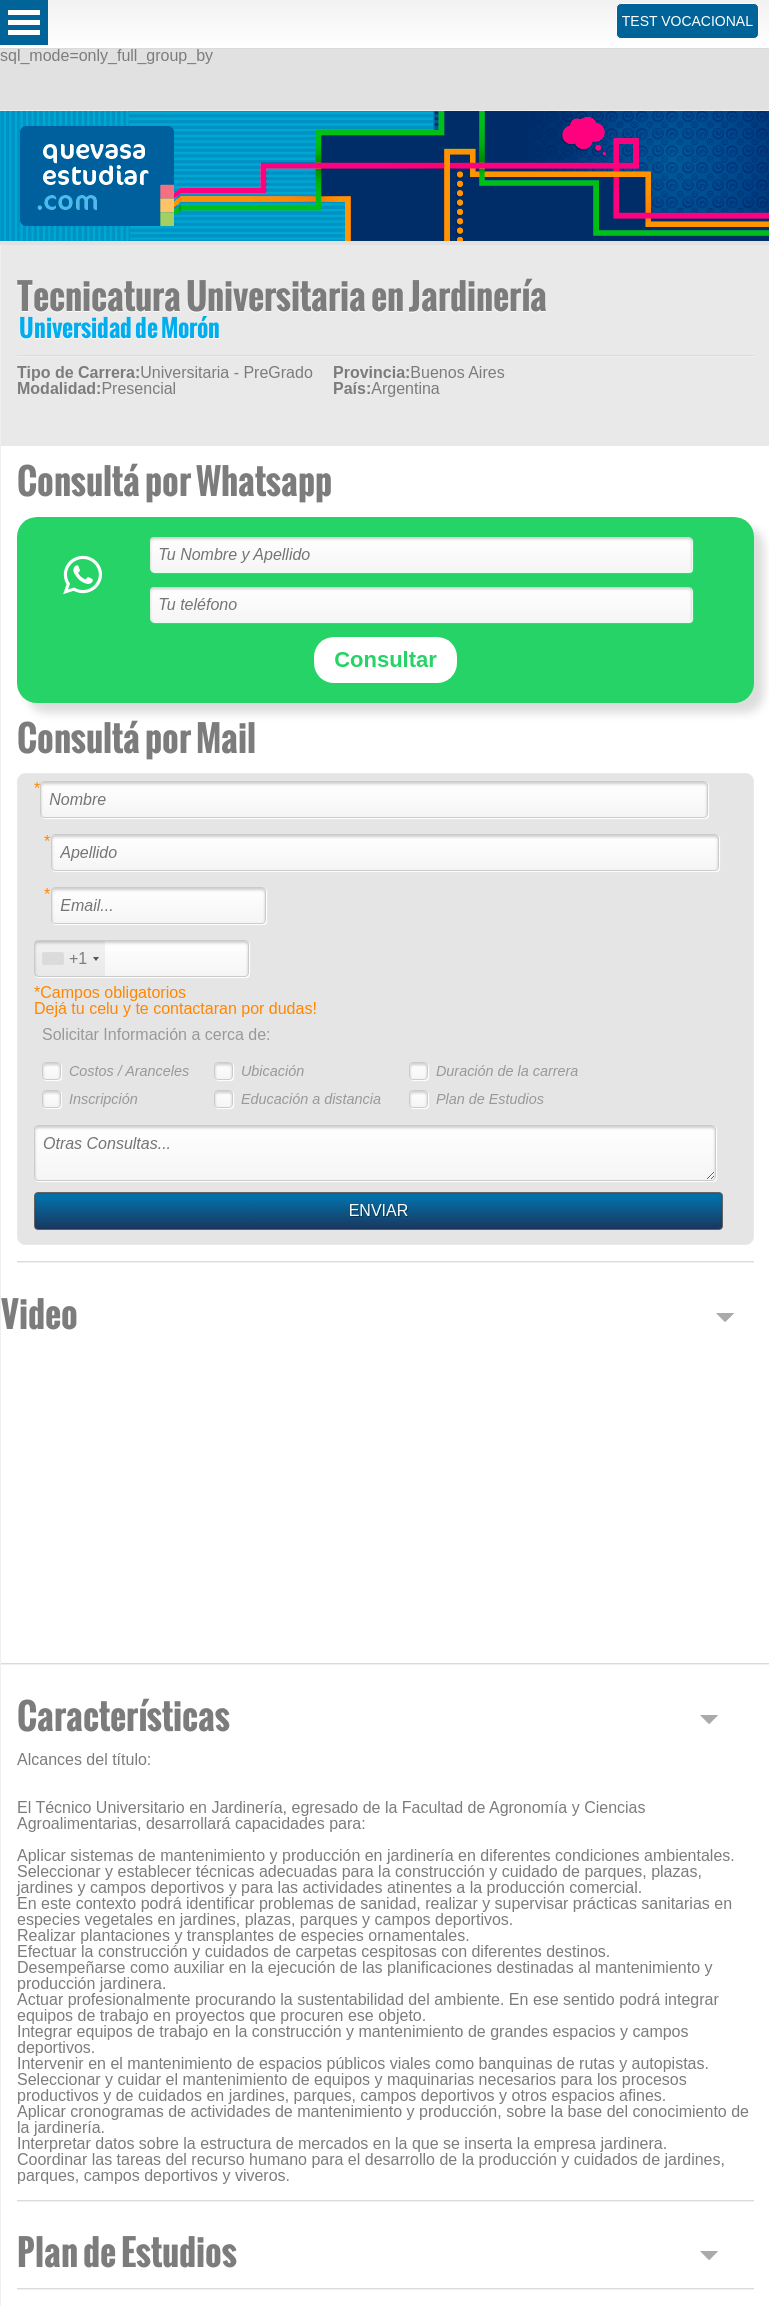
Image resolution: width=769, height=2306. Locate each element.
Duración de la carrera (507, 1071)
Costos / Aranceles (129, 1071)
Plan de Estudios (490, 1099)
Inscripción (103, 1099)
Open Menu (24, 22)
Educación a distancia (311, 1099)
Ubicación (272, 1071)
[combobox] (70, 958)
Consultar (385, 659)
